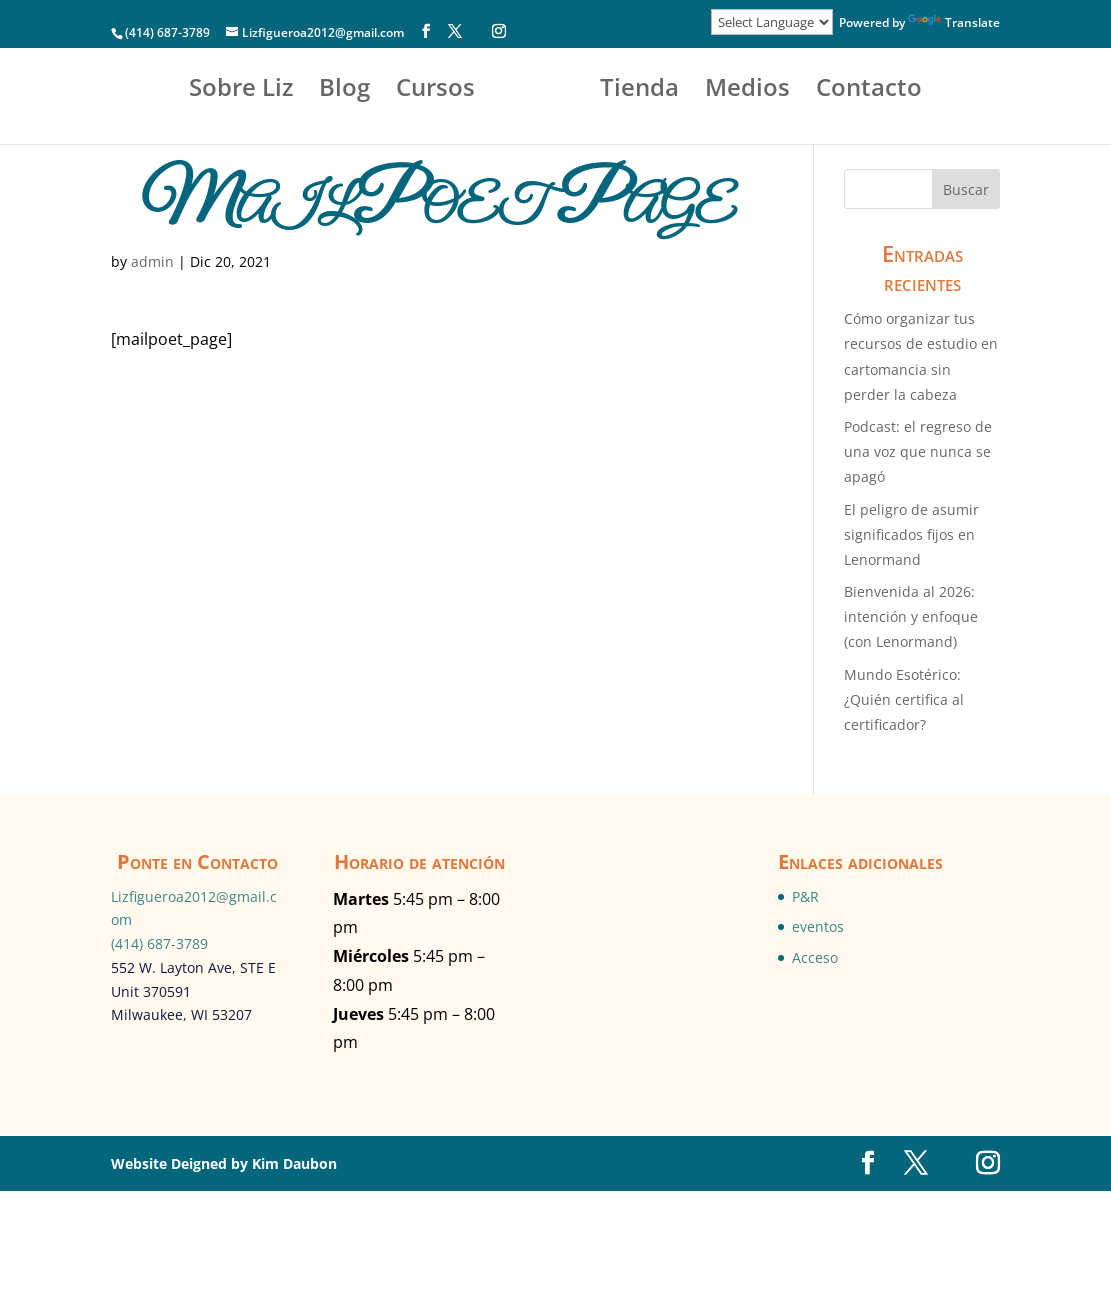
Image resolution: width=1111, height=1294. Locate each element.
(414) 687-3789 (159, 943)
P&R (805, 896)
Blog (311, 91)
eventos (818, 926)
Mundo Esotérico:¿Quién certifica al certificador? (904, 699)
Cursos (402, 91)
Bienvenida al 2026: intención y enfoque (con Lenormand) (911, 616)
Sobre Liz (208, 91)
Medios (890, 91)
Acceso (815, 957)
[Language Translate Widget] (772, 22)
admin (152, 261)
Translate (954, 22)
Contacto (555, 155)
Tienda (782, 91)
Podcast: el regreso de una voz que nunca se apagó (918, 451)
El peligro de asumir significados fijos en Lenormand (911, 534)
